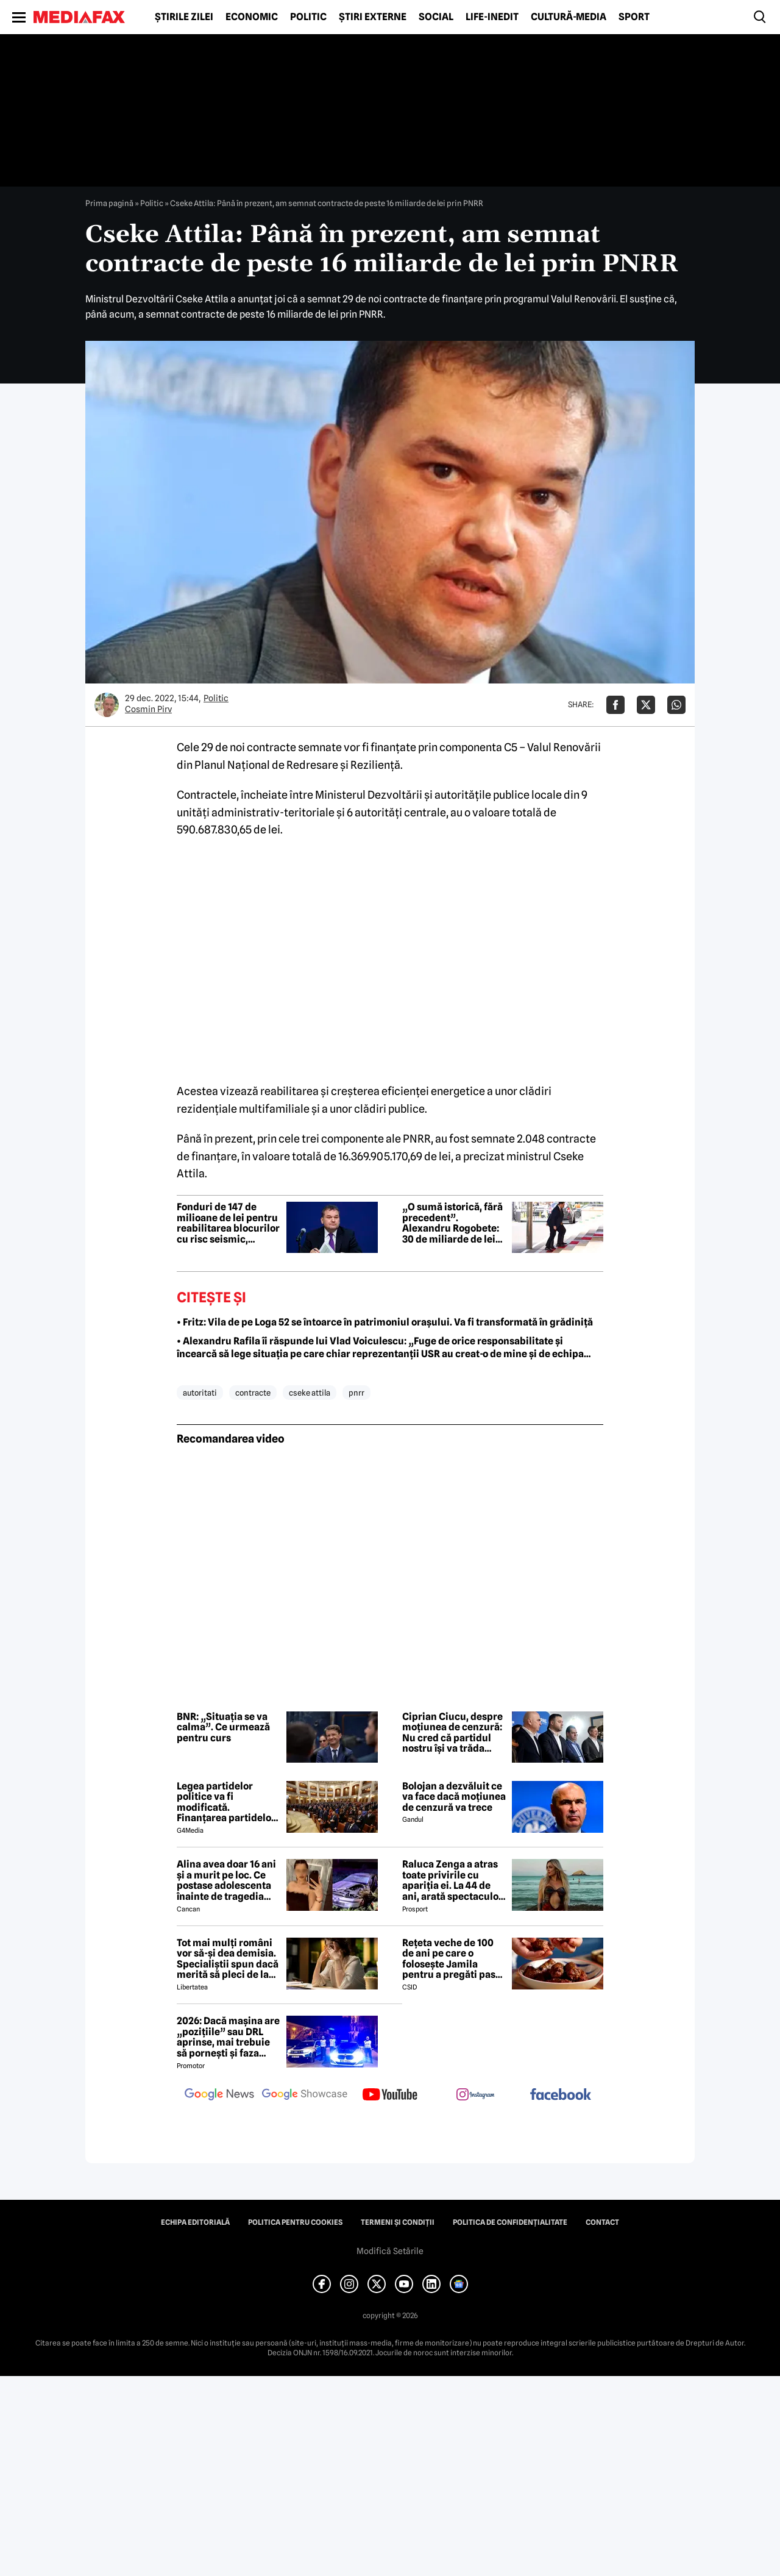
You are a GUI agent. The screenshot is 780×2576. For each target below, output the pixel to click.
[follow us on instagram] (475, 2095)
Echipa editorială (195, 2222)
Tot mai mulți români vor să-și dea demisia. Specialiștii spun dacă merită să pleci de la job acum (227, 1959)
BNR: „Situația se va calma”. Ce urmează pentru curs (223, 1727)
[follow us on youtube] (390, 2095)
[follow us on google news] (219, 2095)
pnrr (356, 1392)
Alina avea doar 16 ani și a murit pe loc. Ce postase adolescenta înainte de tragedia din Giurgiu (226, 1880)
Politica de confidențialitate (510, 2222)
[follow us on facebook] (560, 2095)
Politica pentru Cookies (295, 2222)
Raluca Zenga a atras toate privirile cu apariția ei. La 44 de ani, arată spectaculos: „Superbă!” (454, 1880)
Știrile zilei (184, 17)
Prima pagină (109, 203)
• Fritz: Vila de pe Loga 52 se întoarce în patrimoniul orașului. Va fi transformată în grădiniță (385, 1322)
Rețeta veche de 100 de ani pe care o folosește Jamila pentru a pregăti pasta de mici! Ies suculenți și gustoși (453, 1959)
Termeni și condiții (397, 2222)
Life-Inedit (492, 17)
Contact (602, 2222)
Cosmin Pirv (148, 709)
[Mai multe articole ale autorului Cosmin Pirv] (106, 705)
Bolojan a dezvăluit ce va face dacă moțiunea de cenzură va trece (454, 1797)
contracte (253, 1392)
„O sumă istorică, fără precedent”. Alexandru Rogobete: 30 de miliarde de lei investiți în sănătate (452, 1223)
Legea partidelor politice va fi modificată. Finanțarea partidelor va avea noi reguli (226, 1802)
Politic (308, 17)
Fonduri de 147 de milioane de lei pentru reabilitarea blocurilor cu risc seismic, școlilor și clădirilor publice (228, 1223)
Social (436, 17)
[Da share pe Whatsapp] (676, 705)
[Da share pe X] (646, 705)
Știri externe (372, 17)
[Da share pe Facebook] (615, 705)
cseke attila (309, 1392)
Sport (634, 17)
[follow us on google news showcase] (304, 2095)
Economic (251, 17)
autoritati (200, 1392)
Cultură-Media (568, 17)
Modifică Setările (390, 2251)
